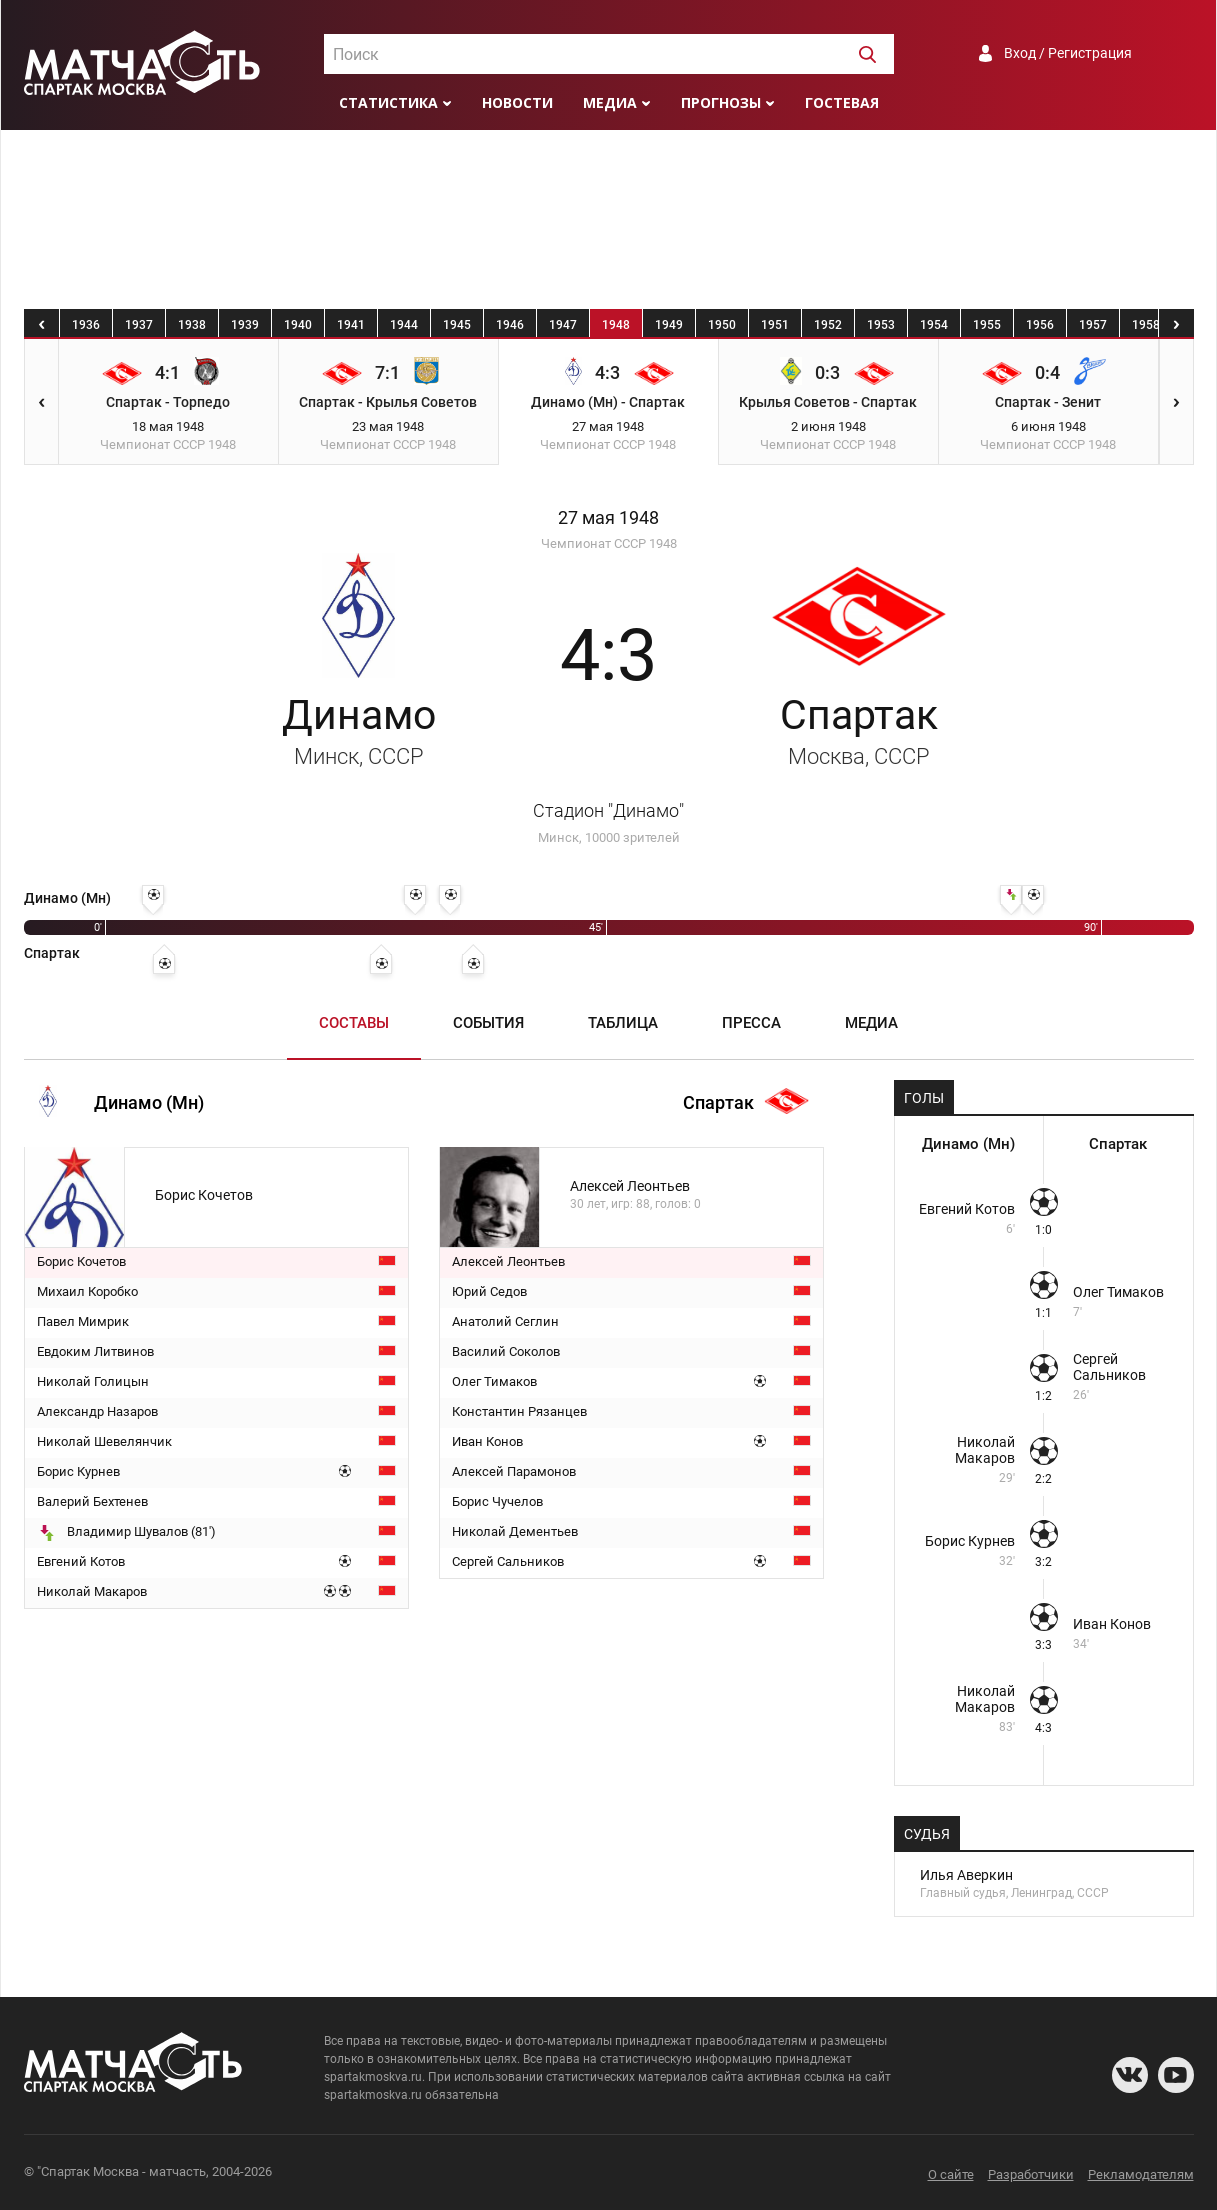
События (488, 1023)
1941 (351, 325)
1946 (510, 325)
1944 (404, 325)
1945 (457, 325)
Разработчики (1031, 2174)
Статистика (388, 102)
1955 (987, 325)
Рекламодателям (1141, 2174)
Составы (354, 1023)
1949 (669, 325)
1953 (881, 325)
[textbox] (609, 55)
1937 (139, 325)
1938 (192, 325)
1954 (934, 325)
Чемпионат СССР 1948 (609, 543)
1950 (722, 325)
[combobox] (609, 54)
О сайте (951, 2174)
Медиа (610, 102)
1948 (616, 325)
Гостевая (842, 102)
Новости (517, 102)
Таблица (623, 1023)
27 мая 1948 (608, 518)
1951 (775, 325)
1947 (563, 325)
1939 (245, 325)
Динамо (359, 730)
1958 (1146, 325)
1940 (298, 325)
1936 (86, 325)
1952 (828, 325)
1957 (1093, 325)
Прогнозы (721, 102)
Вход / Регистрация (1068, 53)
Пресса (751, 1023)
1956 (1040, 325)
